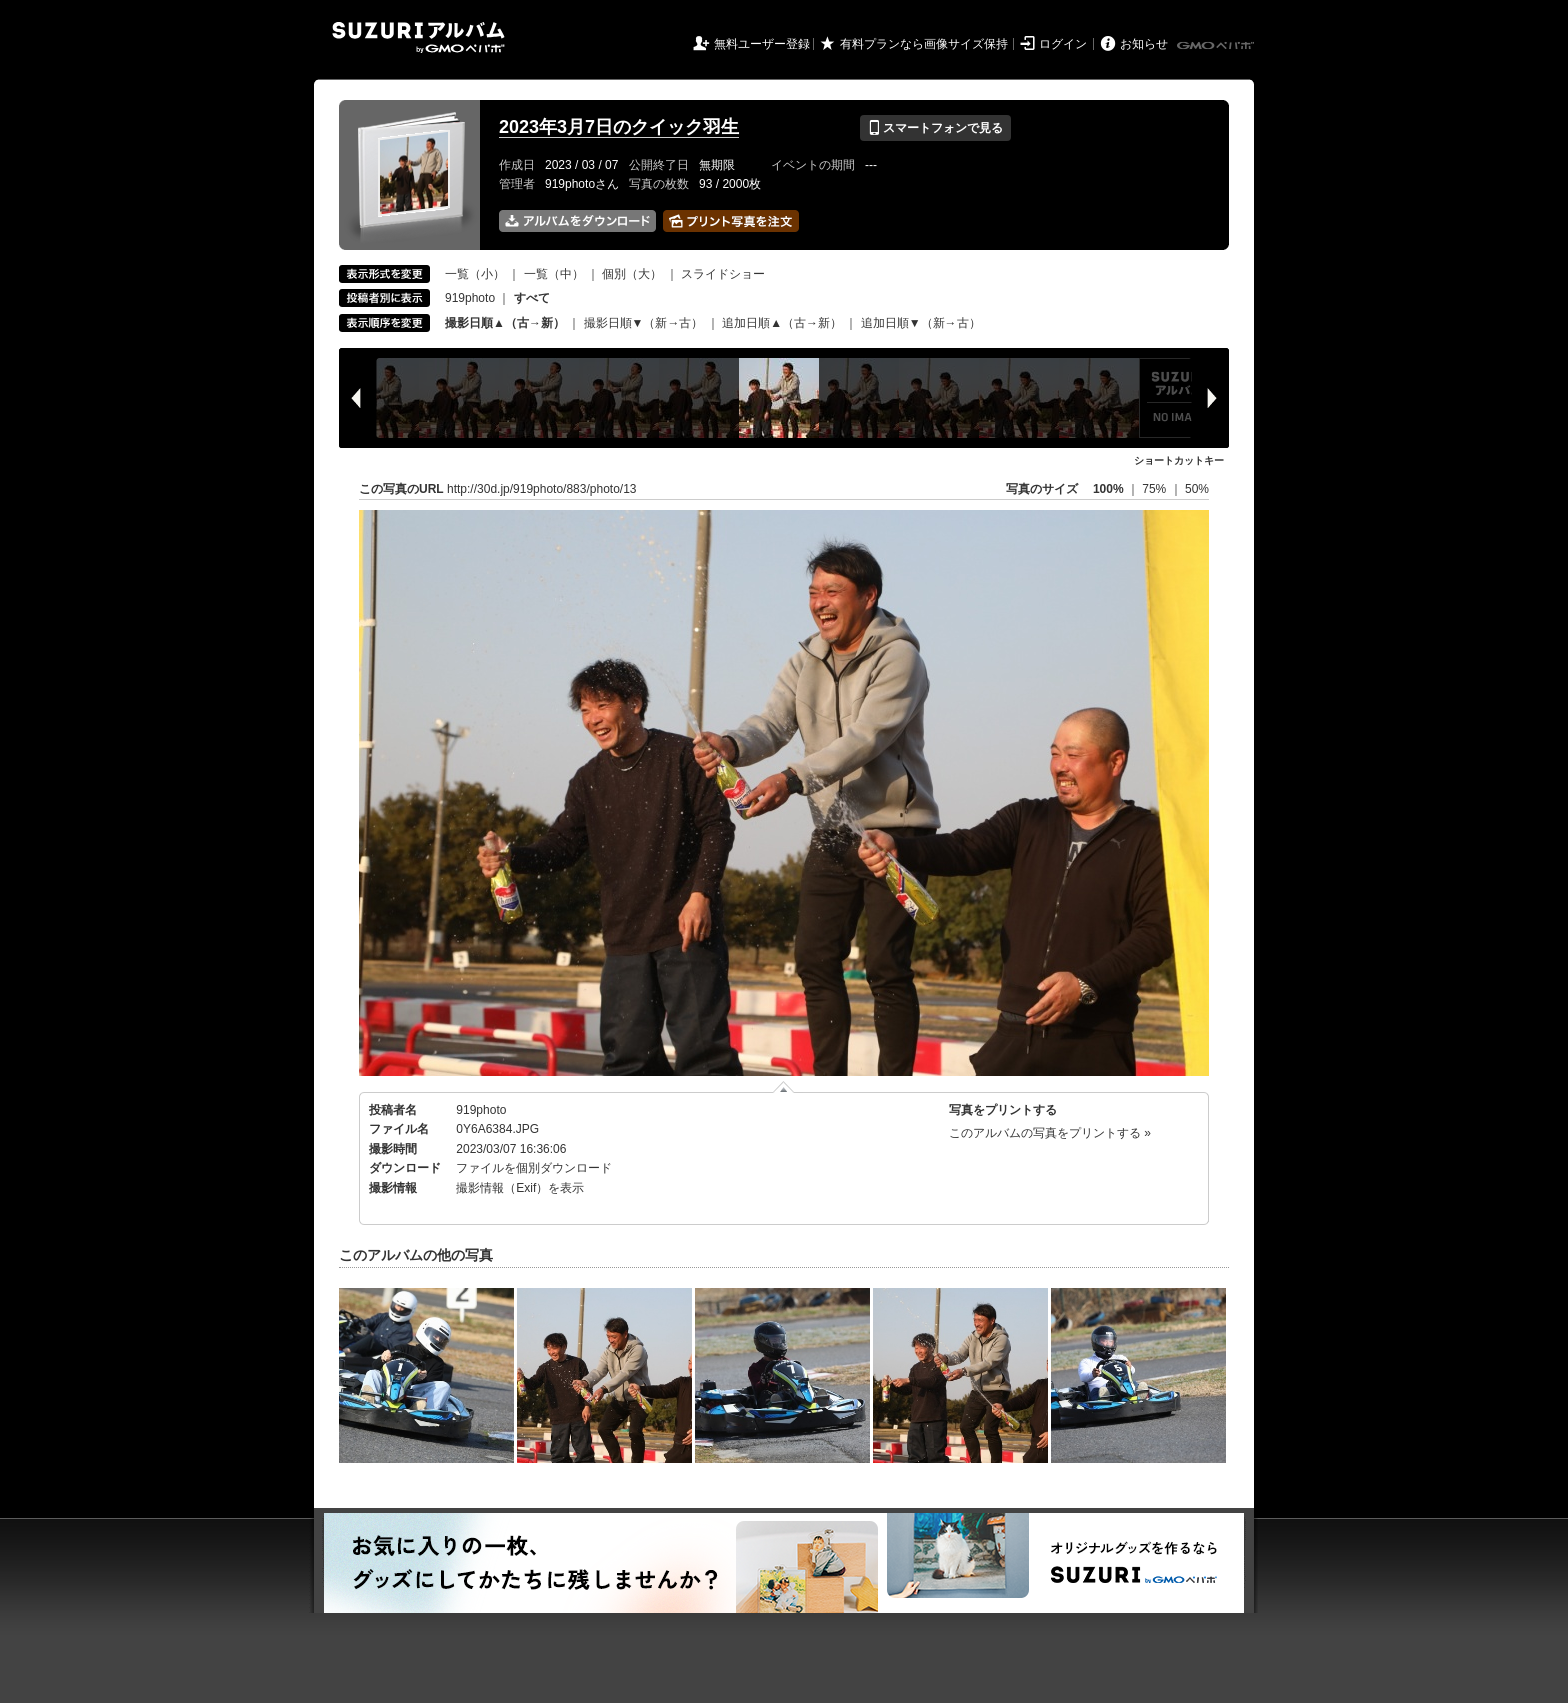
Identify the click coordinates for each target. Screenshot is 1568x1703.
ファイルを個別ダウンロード (534, 1168)
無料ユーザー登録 (762, 44)
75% (1155, 489)
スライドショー (723, 274)
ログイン (1063, 44)
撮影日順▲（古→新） (505, 323)
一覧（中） (554, 274)
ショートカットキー (1179, 460)
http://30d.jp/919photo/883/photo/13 (542, 489)
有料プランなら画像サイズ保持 (924, 44)
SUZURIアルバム (418, 37)
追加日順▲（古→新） (782, 323)
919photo (470, 298)
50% (1197, 489)
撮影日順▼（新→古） (644, 323)
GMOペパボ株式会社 (1217, 46)
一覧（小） (475, 274)
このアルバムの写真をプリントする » (1050, 1133)
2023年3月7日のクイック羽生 (619, 127)
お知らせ (1144, 44)
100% (1108, 489)
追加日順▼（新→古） (921, 323)
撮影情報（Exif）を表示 (520, 1188)
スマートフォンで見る (935, 128)
